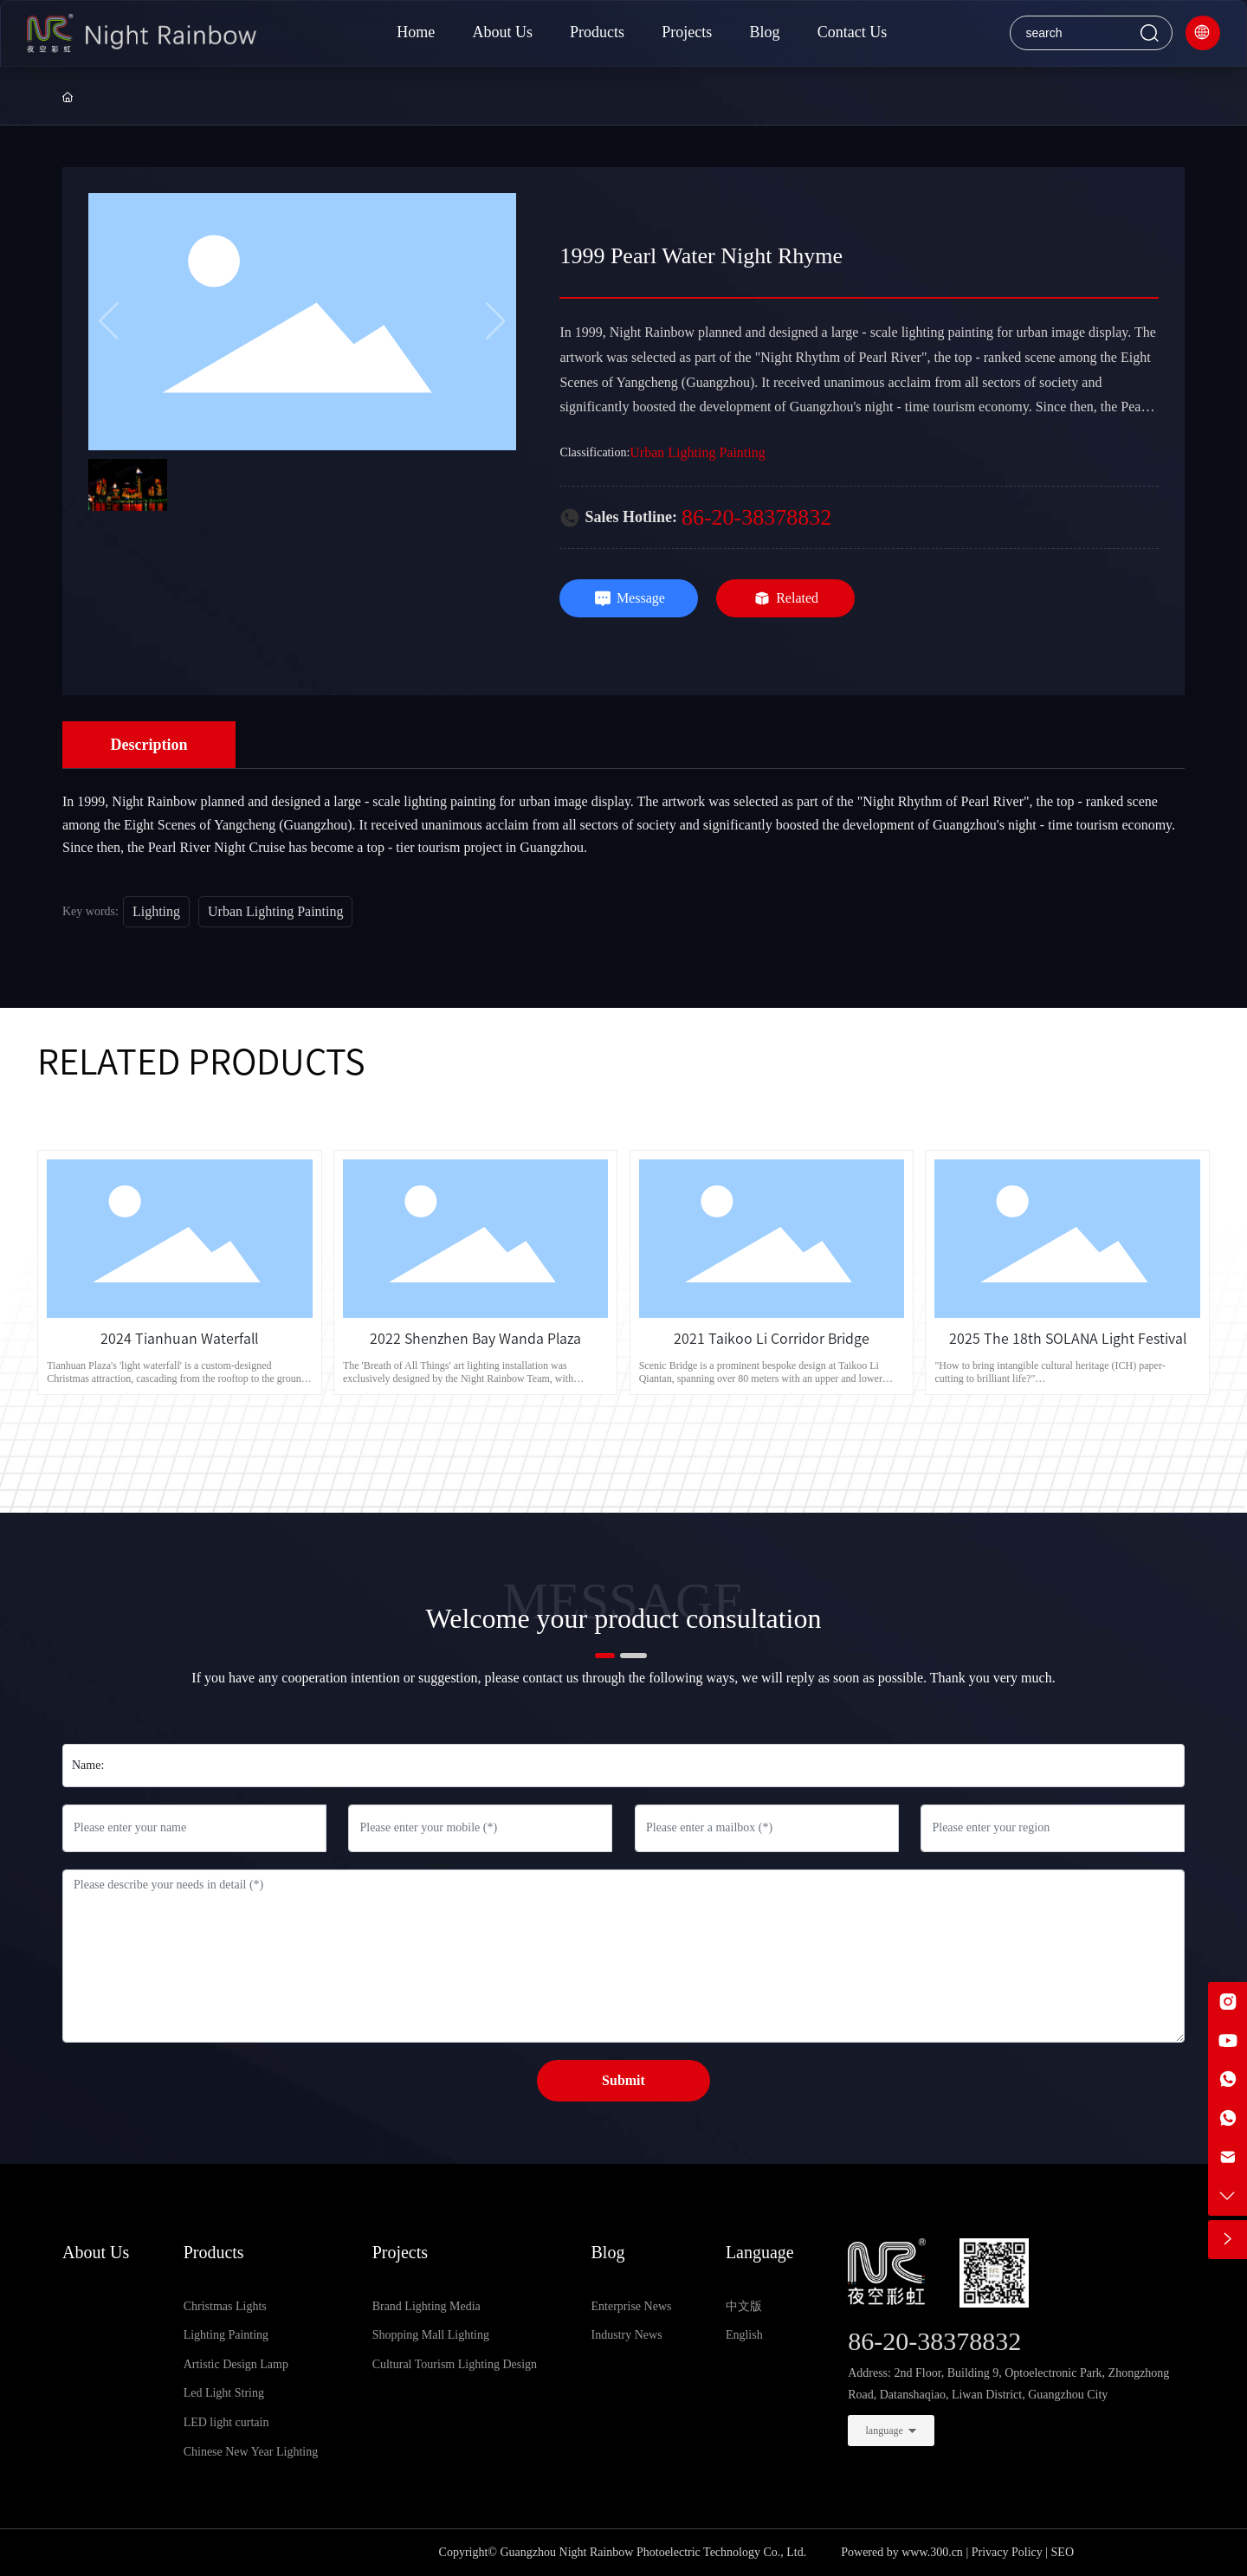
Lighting (156, 911)
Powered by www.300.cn (902, 2552)
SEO (1062, 2552)
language (884, 2430)
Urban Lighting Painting (697, 452)
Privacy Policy (1007, 2552)
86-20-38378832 (756, 517)
